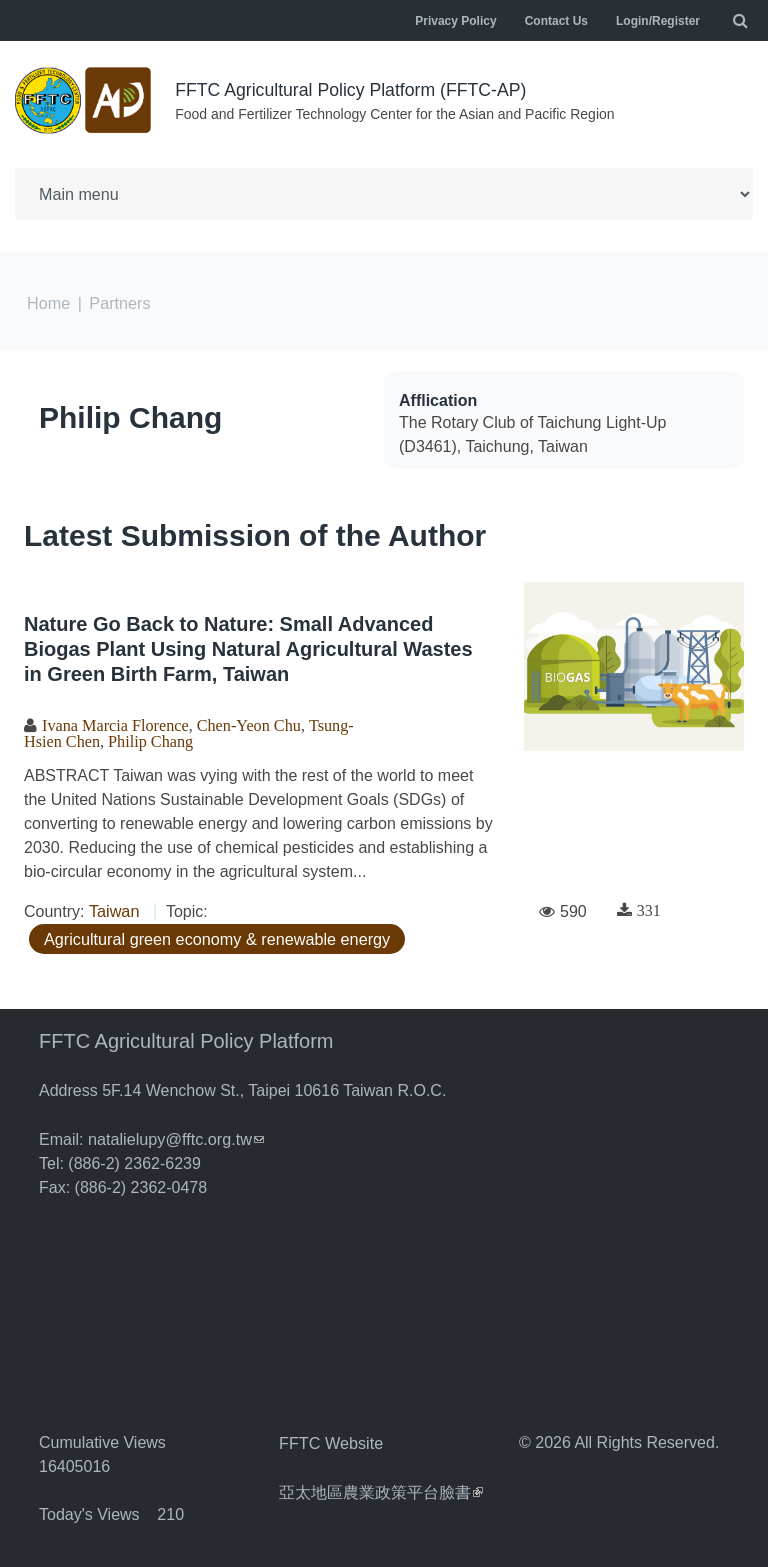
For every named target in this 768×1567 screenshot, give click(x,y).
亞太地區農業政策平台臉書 (381, 1486)
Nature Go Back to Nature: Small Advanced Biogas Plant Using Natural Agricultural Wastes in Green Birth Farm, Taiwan (248, 647)
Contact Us (556, 21)
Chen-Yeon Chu (246, 723)
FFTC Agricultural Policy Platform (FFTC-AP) (354, 90)
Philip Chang (130, 415)
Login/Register (658, 21)
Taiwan (114, 908)
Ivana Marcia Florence (114, 723)
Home (48, 301)
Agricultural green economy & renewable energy (215, 935)
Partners (119, 301)
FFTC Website (330, 1438)
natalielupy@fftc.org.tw (175, 1135)
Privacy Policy (455, 21)
